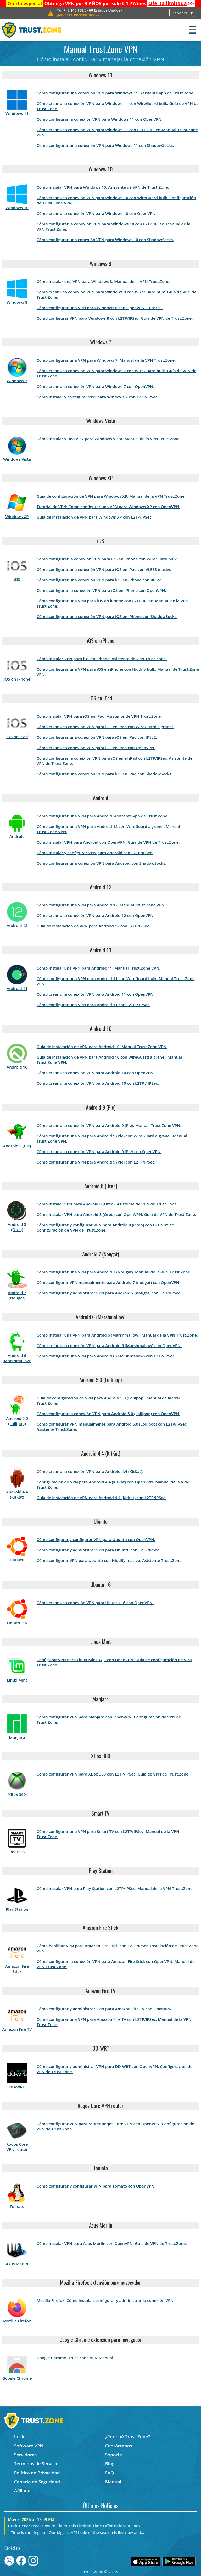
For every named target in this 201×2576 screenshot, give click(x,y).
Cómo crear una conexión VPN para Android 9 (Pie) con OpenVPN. (99, 1151)
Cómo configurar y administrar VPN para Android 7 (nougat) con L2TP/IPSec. (109, 1292)
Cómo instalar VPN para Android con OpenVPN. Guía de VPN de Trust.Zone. (108, 842)
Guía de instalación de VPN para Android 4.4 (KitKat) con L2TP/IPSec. (101, 1497)
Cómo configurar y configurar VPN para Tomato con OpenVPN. (96, 2186)
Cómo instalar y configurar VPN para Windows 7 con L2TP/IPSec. (98, 396)
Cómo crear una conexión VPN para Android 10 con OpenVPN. (95, 1072)
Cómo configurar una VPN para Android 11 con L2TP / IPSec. (93, 1004)
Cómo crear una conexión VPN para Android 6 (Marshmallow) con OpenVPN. (109, 1345)
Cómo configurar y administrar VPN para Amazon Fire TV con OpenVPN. (105, 2008)
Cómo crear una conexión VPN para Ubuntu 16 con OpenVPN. (95, 1602)
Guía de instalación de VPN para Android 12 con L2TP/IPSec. (93, 925)
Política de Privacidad (37, 2473)
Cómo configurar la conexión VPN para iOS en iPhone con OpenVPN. (101, 590)
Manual (113, 2482)
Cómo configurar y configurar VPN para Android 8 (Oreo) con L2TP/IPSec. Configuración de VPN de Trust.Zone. (106, 1227)
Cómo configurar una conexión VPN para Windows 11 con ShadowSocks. (105, 145)
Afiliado (22, 2491)
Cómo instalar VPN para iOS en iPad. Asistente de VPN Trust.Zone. (99, 716)
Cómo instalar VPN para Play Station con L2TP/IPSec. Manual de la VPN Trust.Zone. (115, 1888)
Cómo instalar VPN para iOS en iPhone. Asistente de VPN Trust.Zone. (102, 658)
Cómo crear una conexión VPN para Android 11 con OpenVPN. (95, 994)
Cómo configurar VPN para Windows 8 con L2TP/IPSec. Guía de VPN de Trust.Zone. (115, 318)
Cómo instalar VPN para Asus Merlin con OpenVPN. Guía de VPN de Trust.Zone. (112, 2243)
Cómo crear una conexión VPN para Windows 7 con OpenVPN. (95, 386)
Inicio (20, 2437)
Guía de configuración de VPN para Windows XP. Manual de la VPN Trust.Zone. (111, 496)
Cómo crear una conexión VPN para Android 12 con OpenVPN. (95, 915)
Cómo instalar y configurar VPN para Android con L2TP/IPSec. (95, 852)
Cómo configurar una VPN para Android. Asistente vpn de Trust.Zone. (103, 816)
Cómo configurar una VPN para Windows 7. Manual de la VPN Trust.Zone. (106, 360)
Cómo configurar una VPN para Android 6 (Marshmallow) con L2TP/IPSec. (106, 1356)
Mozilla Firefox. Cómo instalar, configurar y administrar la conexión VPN (105, 2300)
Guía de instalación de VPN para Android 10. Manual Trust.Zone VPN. (102, 1046)
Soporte (113, 2455)
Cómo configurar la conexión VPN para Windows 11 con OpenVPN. (100, 119)
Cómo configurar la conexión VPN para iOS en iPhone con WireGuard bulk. (107, 558)
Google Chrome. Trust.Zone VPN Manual (75, 2357)
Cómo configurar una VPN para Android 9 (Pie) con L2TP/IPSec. (96, 1162)
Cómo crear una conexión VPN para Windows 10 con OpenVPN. (97, 213)
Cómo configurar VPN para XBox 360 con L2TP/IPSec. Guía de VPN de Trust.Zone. (113, 1774)
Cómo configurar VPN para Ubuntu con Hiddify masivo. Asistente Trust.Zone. (110, 1560)
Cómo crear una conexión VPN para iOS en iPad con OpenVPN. (96, 747)
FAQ (109, 2473)
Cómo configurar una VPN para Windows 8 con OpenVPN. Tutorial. (100, 307)
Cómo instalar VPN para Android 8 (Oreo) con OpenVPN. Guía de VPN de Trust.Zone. (116, 1214)
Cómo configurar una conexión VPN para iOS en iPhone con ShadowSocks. (107, 616)
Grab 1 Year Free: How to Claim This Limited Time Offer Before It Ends (74, 2525)
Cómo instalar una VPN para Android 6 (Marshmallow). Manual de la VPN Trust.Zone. (117, 1335)
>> (171, 3)
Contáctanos (118, 2446)
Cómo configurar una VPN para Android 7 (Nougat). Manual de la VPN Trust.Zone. (114, 1272)
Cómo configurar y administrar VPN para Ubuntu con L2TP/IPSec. (98, 1550)
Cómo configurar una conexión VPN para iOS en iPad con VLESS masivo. (104, 569)
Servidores (25, 2455)
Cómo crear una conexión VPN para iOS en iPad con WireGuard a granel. (105, 726)
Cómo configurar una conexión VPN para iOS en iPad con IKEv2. (97, 737)
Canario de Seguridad (37, 2482)
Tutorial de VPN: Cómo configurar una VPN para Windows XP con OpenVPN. (108, 506)
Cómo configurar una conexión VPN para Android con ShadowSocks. (101, 863)
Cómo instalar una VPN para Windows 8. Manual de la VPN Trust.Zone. (103, 281)
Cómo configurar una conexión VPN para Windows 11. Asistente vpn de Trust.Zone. (115, 93)
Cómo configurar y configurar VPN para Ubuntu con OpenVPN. (96, 1539)
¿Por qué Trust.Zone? (127, 2437)
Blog (110, 2464)
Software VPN (28, 2446)
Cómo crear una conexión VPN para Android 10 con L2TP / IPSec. (98, 1083)
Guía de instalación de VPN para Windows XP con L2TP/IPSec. (95, 517)
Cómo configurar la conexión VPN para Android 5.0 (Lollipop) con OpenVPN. (108, 1413)
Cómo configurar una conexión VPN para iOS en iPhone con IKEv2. (99, 579)
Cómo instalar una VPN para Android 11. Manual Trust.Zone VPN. (98, 968)
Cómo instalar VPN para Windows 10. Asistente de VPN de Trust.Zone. (103, 187)
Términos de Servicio (36, 2464)
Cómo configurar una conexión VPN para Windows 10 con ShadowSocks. (105, 239)
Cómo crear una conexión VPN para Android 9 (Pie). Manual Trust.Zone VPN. (109, 1125)
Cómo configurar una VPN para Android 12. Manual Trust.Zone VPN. (101, 905)
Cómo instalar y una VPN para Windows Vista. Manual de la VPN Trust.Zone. (109, 438)
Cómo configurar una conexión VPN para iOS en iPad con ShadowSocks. (104, 773)
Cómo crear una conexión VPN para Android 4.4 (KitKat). (90, 1471)
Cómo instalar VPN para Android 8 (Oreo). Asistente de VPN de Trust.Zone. (107, 1203)
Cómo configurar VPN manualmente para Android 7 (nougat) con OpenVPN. (108, 1282)
